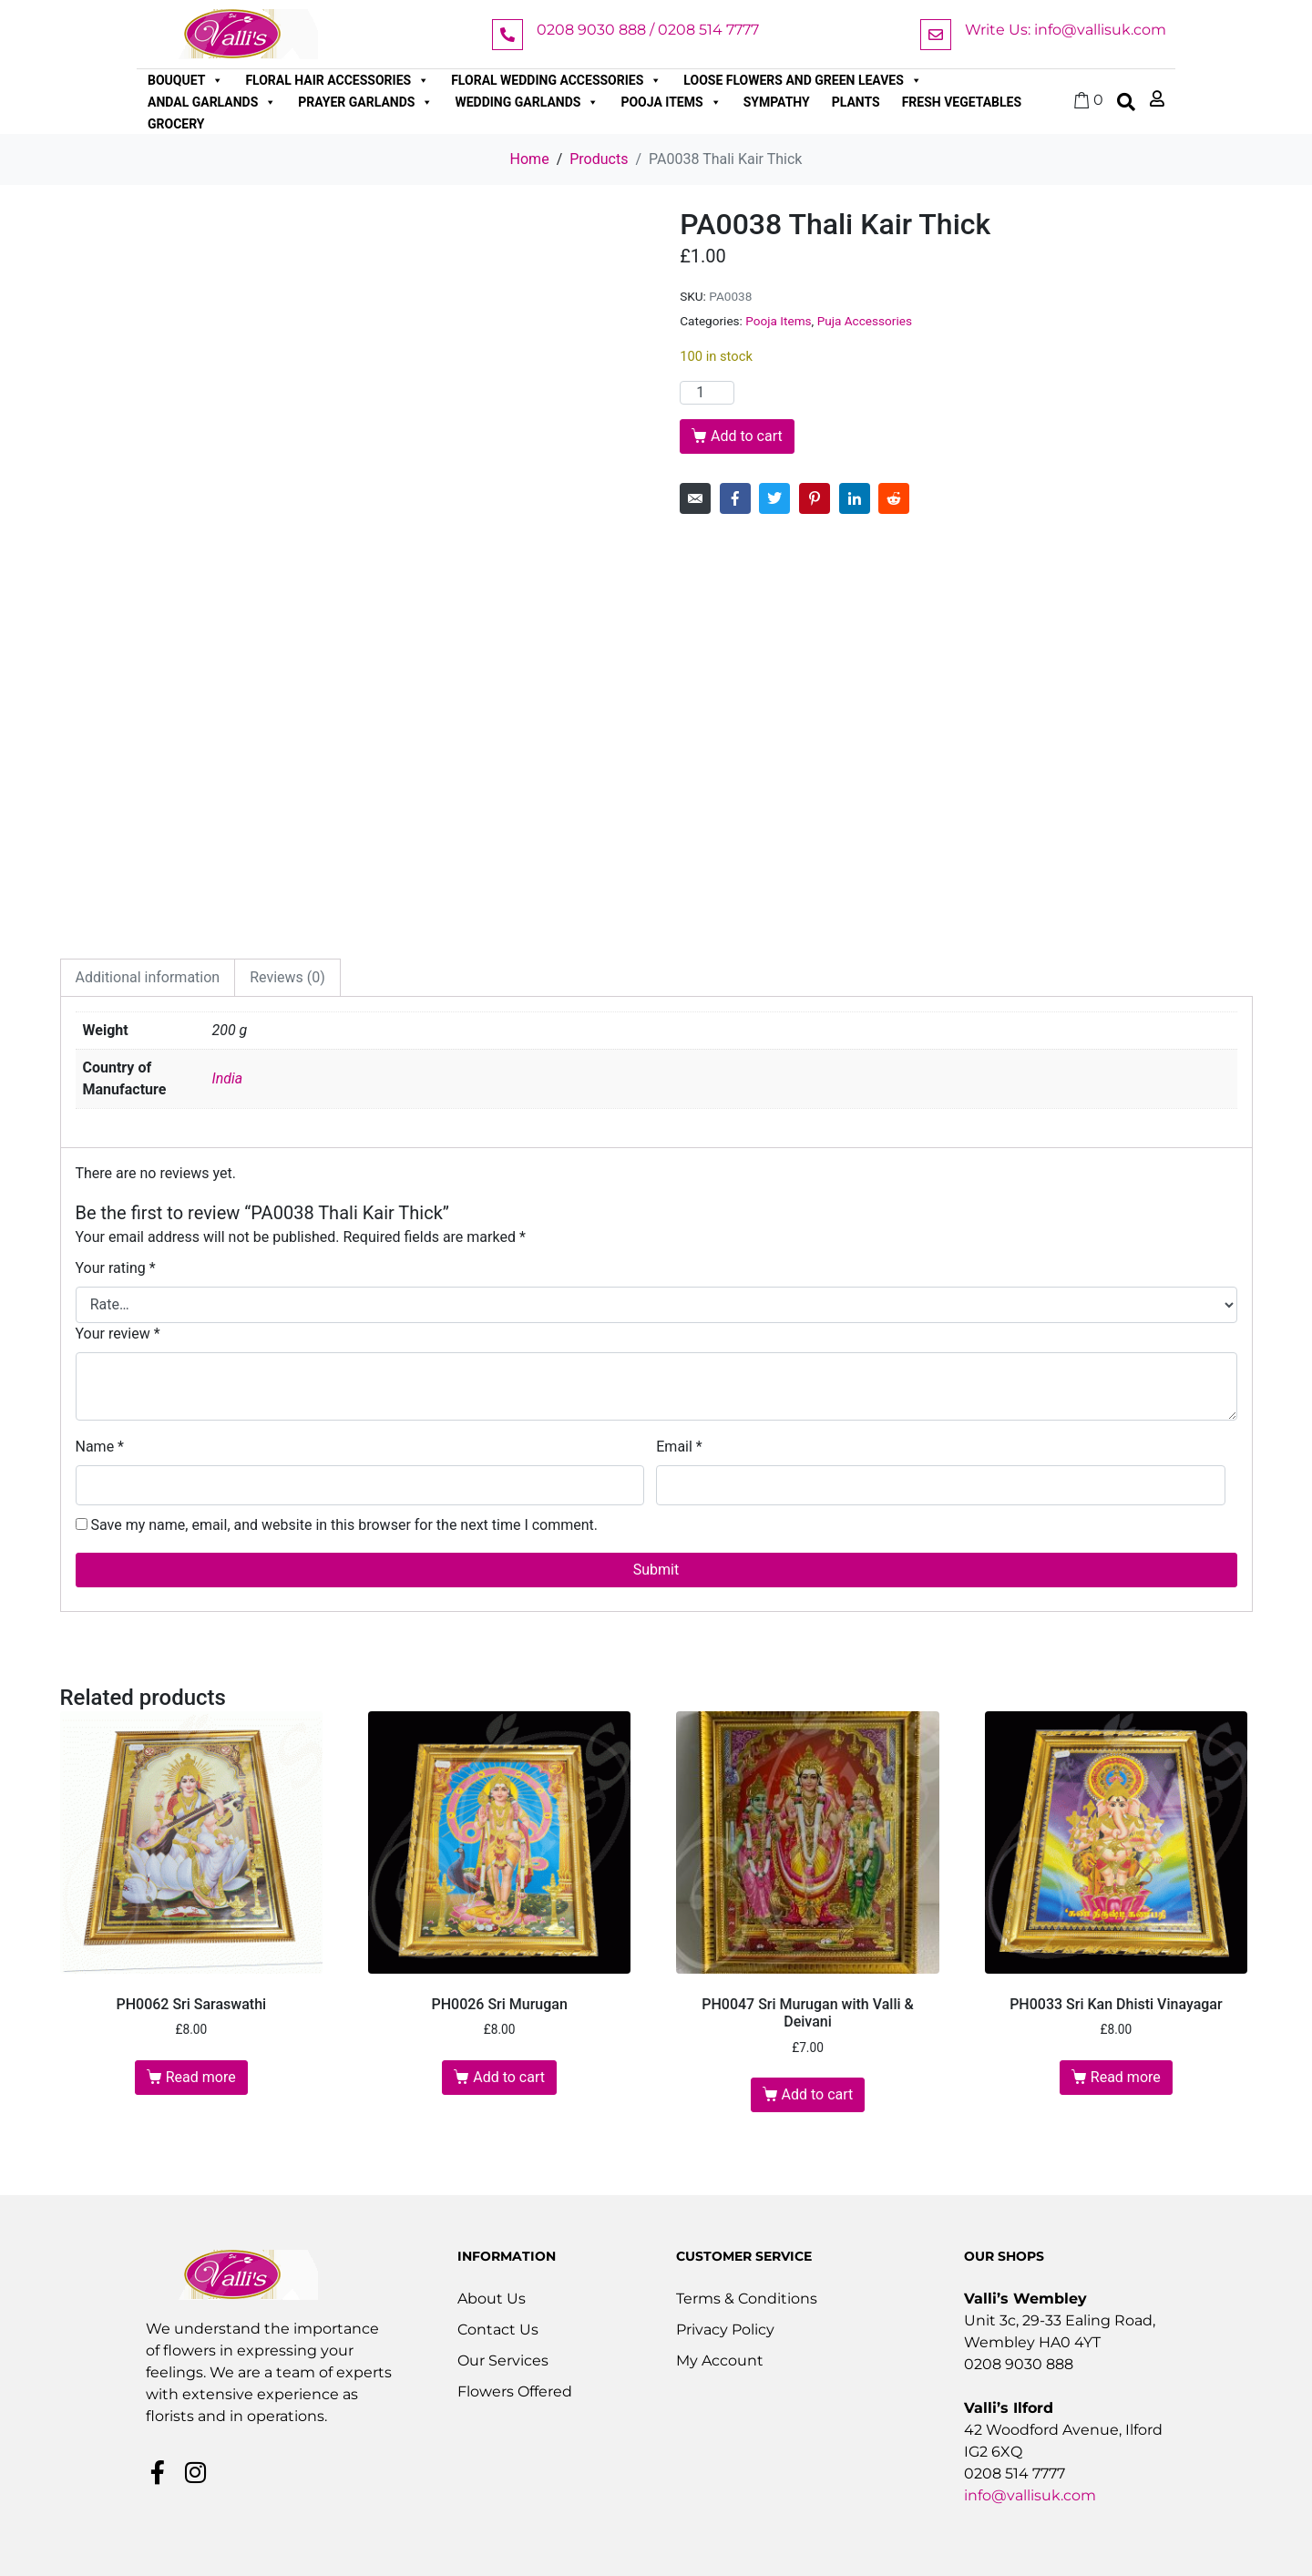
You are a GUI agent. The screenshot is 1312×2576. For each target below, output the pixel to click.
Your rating (116, 1268)
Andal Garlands (212, 102)
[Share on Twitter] (774, 498)
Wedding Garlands (527, 102)
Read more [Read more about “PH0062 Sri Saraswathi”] (201, 2077)
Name (100, 1446)
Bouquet (185, 80)
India (227, 1078)
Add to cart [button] (509, 2077)
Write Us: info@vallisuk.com (1065, 29)
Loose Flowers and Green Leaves (802, 80)
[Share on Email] (695, 498)
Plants (856, 102)
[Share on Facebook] (735, 498)
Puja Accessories (864, 320)
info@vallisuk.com (1030, 2495)
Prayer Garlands (365, 102)
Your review (118, 1333)
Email (679, 1446)
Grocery (176, 124)
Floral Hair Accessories (337, 80)
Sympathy (776, 102)
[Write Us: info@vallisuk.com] (935, 34)
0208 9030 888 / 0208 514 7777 (648, 29)
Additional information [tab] (148, 977)
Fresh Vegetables (961, 102)
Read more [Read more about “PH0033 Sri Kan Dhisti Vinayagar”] (1126, 2077)
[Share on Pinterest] (814, 498)
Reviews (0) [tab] (287, 977)
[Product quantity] (707, 393)
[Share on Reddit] (893, 498)
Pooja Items (670, 102)
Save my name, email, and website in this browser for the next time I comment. (344, 1525)
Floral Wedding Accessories (556, 80)
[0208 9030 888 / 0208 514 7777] (507, 34)
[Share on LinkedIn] (854, 498)
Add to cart (747, 436)
